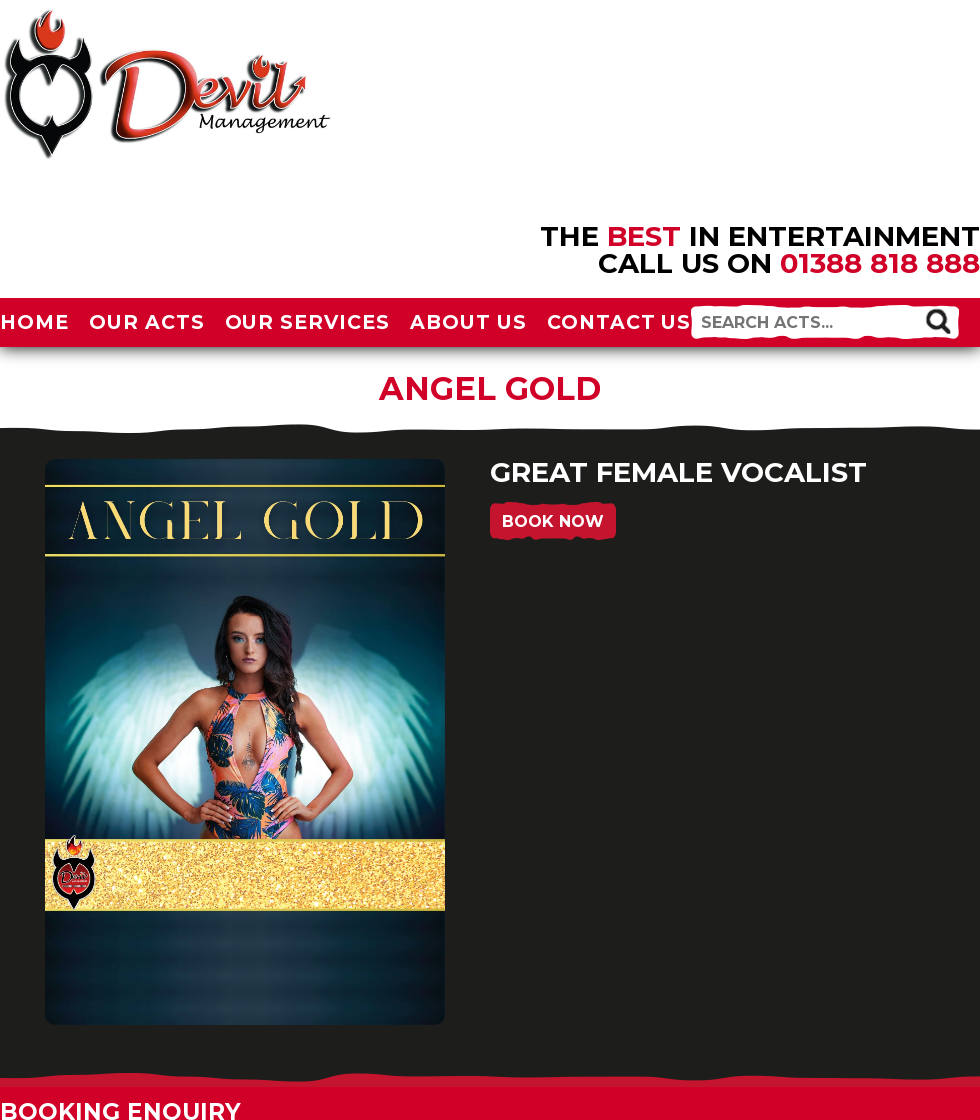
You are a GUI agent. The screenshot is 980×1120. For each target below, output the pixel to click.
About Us (468, 322)
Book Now (553, 521)
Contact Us (619, 322)
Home (34, 322)
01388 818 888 (880, 263)
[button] (938, 321)
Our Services (308, 322)
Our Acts (147, 322)
